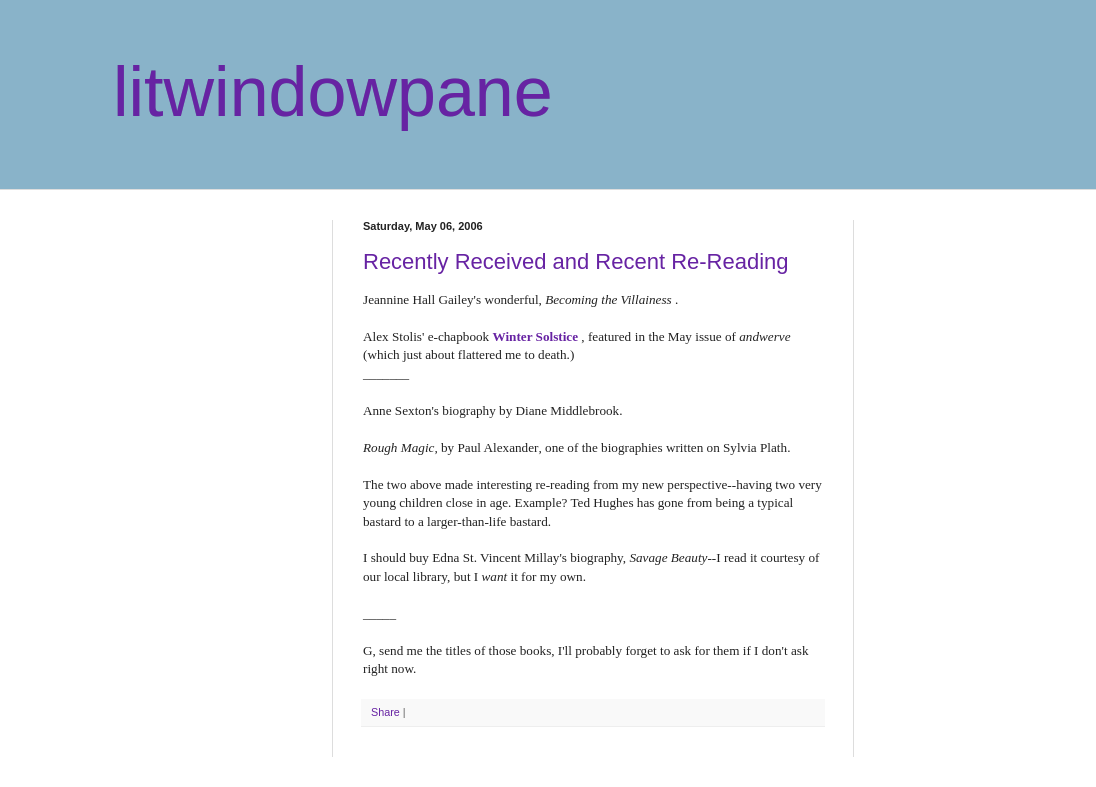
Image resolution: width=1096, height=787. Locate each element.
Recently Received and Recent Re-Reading (576, 261)
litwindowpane (333, 92)
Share (385, 712)
